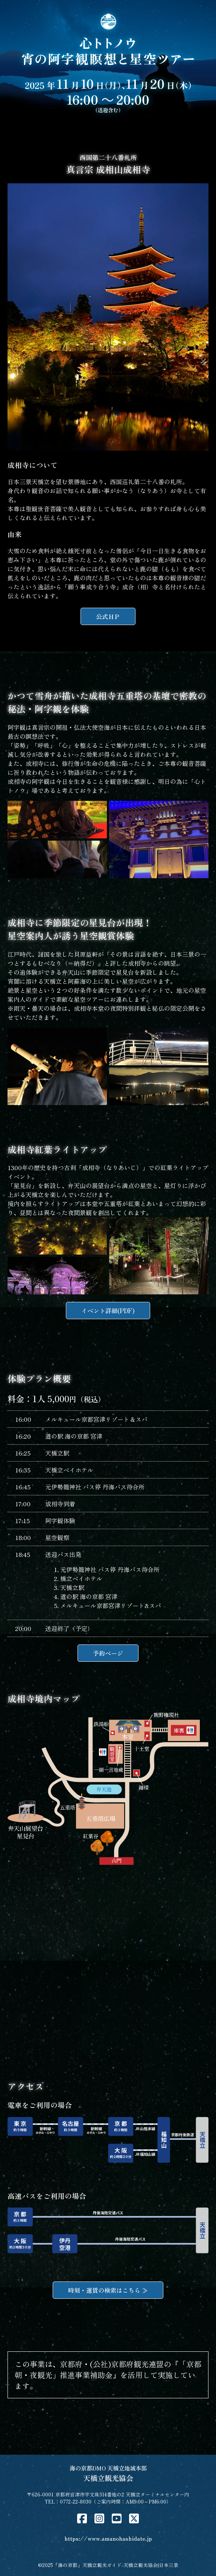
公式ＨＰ (108, 616)
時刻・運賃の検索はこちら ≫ (108, 2290)
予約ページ (108, 1653)
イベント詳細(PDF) (108, 1310)
